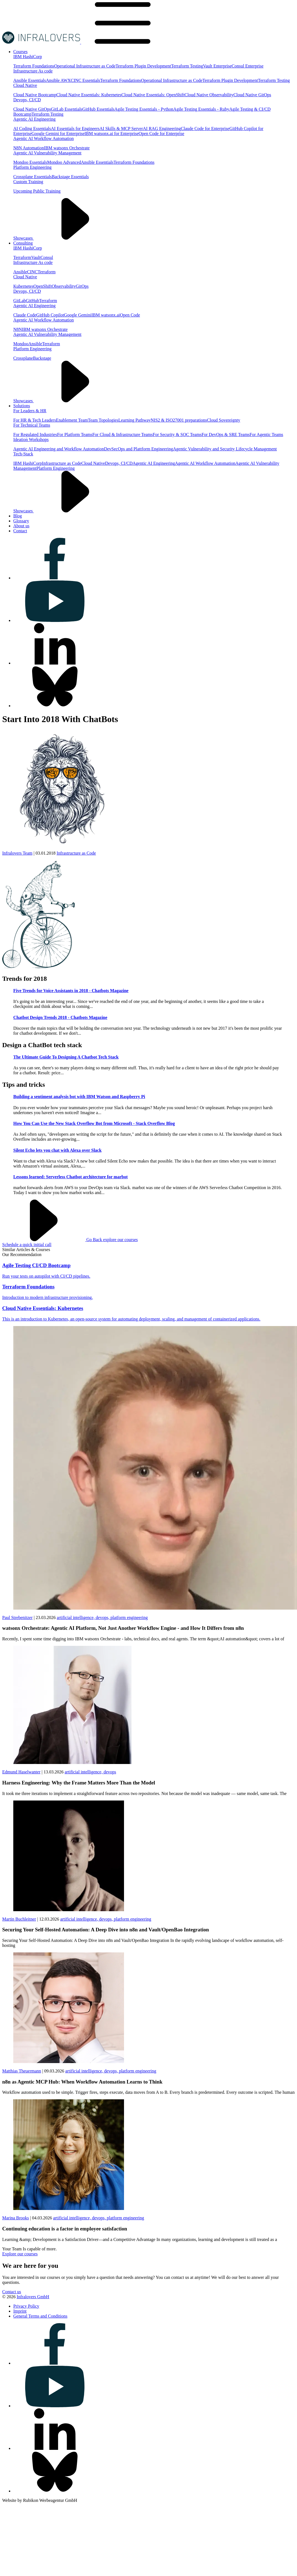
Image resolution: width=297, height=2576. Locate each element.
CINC (32, 271)
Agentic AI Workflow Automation (43, 138)
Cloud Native (25, 85)
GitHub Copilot (50, 315)
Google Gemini (77, 315)
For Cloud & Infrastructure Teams (122, 434)
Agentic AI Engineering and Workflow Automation (58, 449)
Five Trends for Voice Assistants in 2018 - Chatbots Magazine (70, 990)
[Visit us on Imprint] (20, 2311)
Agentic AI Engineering (34, 119)
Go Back (52, 1239)
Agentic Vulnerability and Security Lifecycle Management (225, 449)
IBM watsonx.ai (105, 315)
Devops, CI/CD (27, 99)
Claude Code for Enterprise (205, 128)
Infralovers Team (17, 853)
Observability (64, 286)
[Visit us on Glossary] (21, 520)
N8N (17, 329)
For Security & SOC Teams (177, 434)
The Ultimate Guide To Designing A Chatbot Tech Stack (66, 1057)
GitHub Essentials (98, 109)
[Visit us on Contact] (20, 530)
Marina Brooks (15, 2218)
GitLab (19, 300)
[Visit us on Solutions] (21, 405)
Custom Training (28, 181)
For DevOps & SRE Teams (226, 434)
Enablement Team (72, 420)
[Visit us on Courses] (20, 51)
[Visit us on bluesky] (54, 705)
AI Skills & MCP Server (121, 128)
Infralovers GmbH (33, 2296)
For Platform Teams (74, 434)
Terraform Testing (187, 66)
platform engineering (129, 1617)
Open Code (130, 315)
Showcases (65, 238)
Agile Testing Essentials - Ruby (201, 109)
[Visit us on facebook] (54, 577)
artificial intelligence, (76, 1617)
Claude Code (24, 315)
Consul (46, 257)
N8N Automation (28, 148)
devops (110, 1772)
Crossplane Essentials (32, 176)
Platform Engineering (32, 167)
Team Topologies (103, 420)
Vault (36, 257)
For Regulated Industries (35, 434)
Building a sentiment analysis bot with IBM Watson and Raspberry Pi (79, 1096)
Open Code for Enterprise (161, 133)
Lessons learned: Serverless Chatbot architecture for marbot (70, 1176)
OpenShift (42, 286)
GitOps (82, 286)
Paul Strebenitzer (17, 1617)
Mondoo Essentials (30, 162)
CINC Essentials (85, 80)
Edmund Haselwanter (21, 1772)
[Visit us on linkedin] (54, 663)
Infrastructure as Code (61, 463)
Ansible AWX (58, 80)
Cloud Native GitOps (252, 94)
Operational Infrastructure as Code (85, 66)
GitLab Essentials (66, 109)
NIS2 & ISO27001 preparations (179, 420)
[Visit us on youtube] (54, 620)
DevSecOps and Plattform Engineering (138, 449)
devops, (103, 1617)
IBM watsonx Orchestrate (67, 148)
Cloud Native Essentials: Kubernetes (89, 94)
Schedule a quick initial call (26, 1244)
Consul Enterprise (248, 66)
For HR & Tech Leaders (34, 420)
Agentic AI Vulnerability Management (47, 153)
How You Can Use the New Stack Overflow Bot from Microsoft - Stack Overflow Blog (94, 1123)
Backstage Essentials (70, 176)
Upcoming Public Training (37, 191)
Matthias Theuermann (21, 2071)
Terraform (22, 257)
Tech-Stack (23, 454)
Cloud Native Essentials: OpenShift (153, 94)
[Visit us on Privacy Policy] (26, 2306)
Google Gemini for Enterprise (58, 133)
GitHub (32, 300)
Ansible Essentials (29, 80)
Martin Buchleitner (19, 1919)
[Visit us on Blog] (17, 515)
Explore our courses (20, 2253)
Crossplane (23, 358)
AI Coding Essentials (32, 128)
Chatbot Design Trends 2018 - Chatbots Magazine (60, 1017)
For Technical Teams (31, 425)
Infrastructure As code (33, 71)
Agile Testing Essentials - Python (143, 109)
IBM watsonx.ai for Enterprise (111, 133)
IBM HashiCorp (27, 56)
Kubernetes (23, 286)
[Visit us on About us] (21, 525)
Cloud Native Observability (209, 94)
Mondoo (20, 343)
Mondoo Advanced (64, 162)
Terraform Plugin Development (143, 66)
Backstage (42, 358)
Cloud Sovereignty (223, 420)
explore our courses (120, 1239)
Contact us (11, 2291)
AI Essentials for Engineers (75, 128)
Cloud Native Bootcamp (34, 94)
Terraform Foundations (33, 66)
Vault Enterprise (217, 66)
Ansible (20, 271)
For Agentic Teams (266, 434)
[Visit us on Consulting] (23, 243)
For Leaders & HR (30, 410)
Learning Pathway (134, 420)
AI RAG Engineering (162, 128)
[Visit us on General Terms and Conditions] (40, 2316)
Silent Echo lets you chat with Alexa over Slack (57, 1150)
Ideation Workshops (31, 439)
